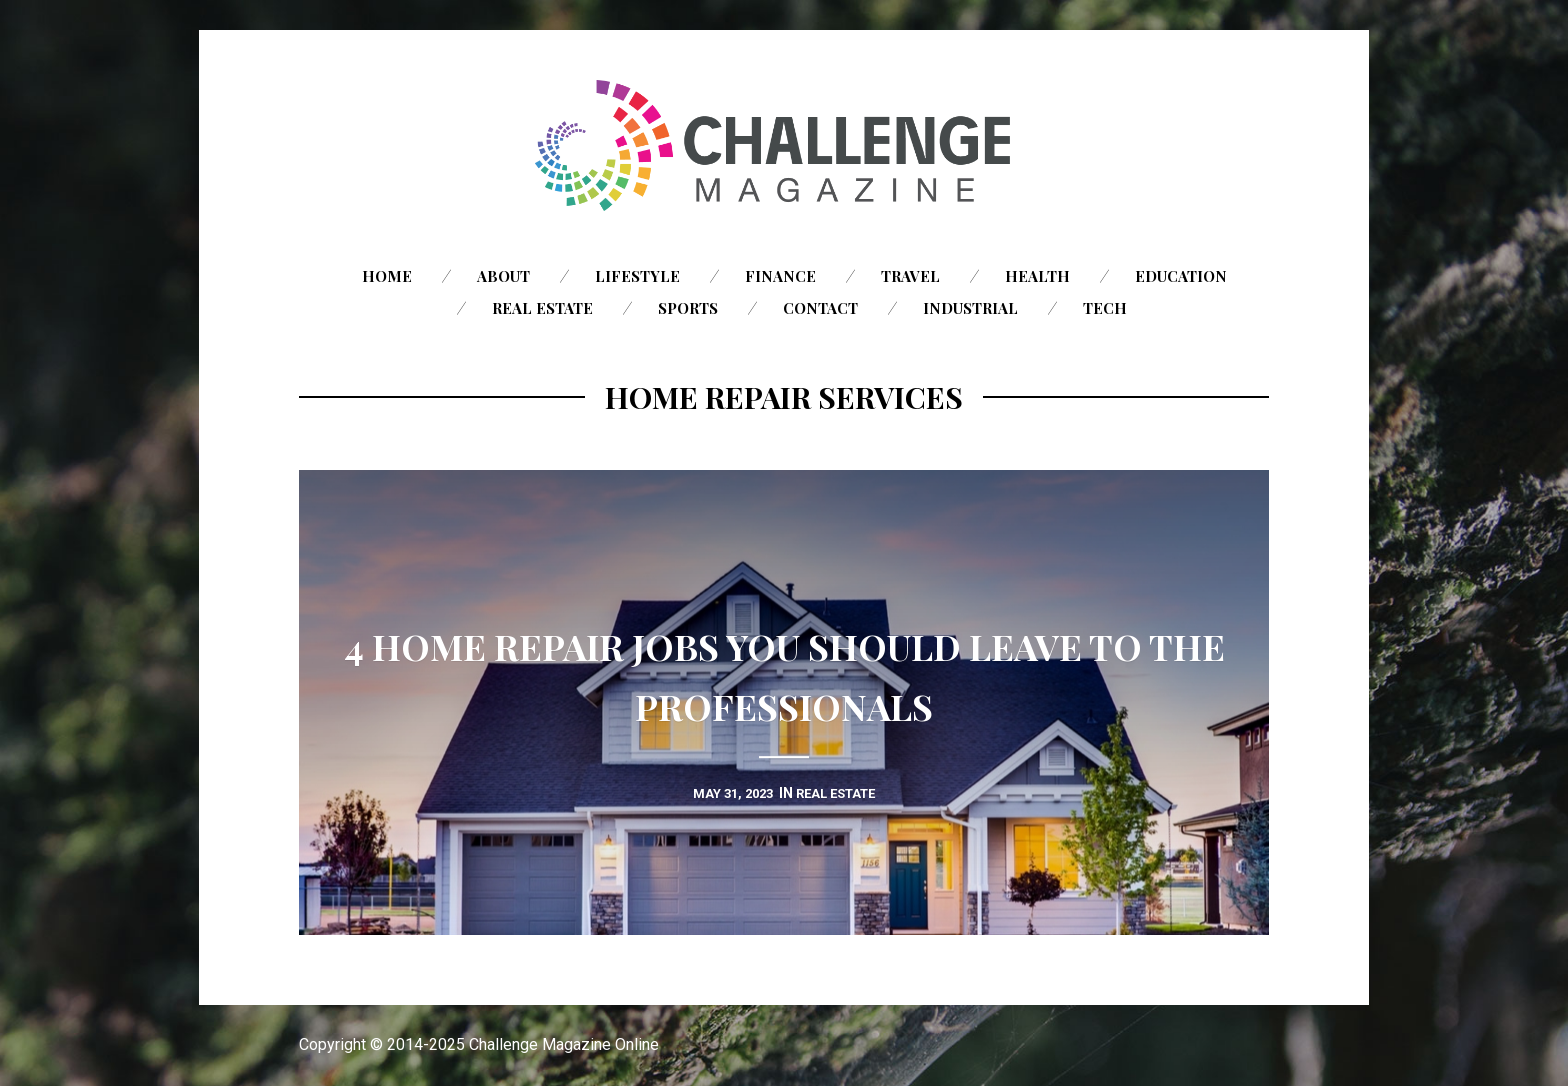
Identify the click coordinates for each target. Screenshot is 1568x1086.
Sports (688, 308)
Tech (1105, 308)
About (503, 276)
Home (387, 276)
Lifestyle (637, 276)
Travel (910, 276)
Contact (820, 308)
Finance (780, 276)
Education (1181, 276)
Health (1037, 276)
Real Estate (542, 308)
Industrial (970, 308)
